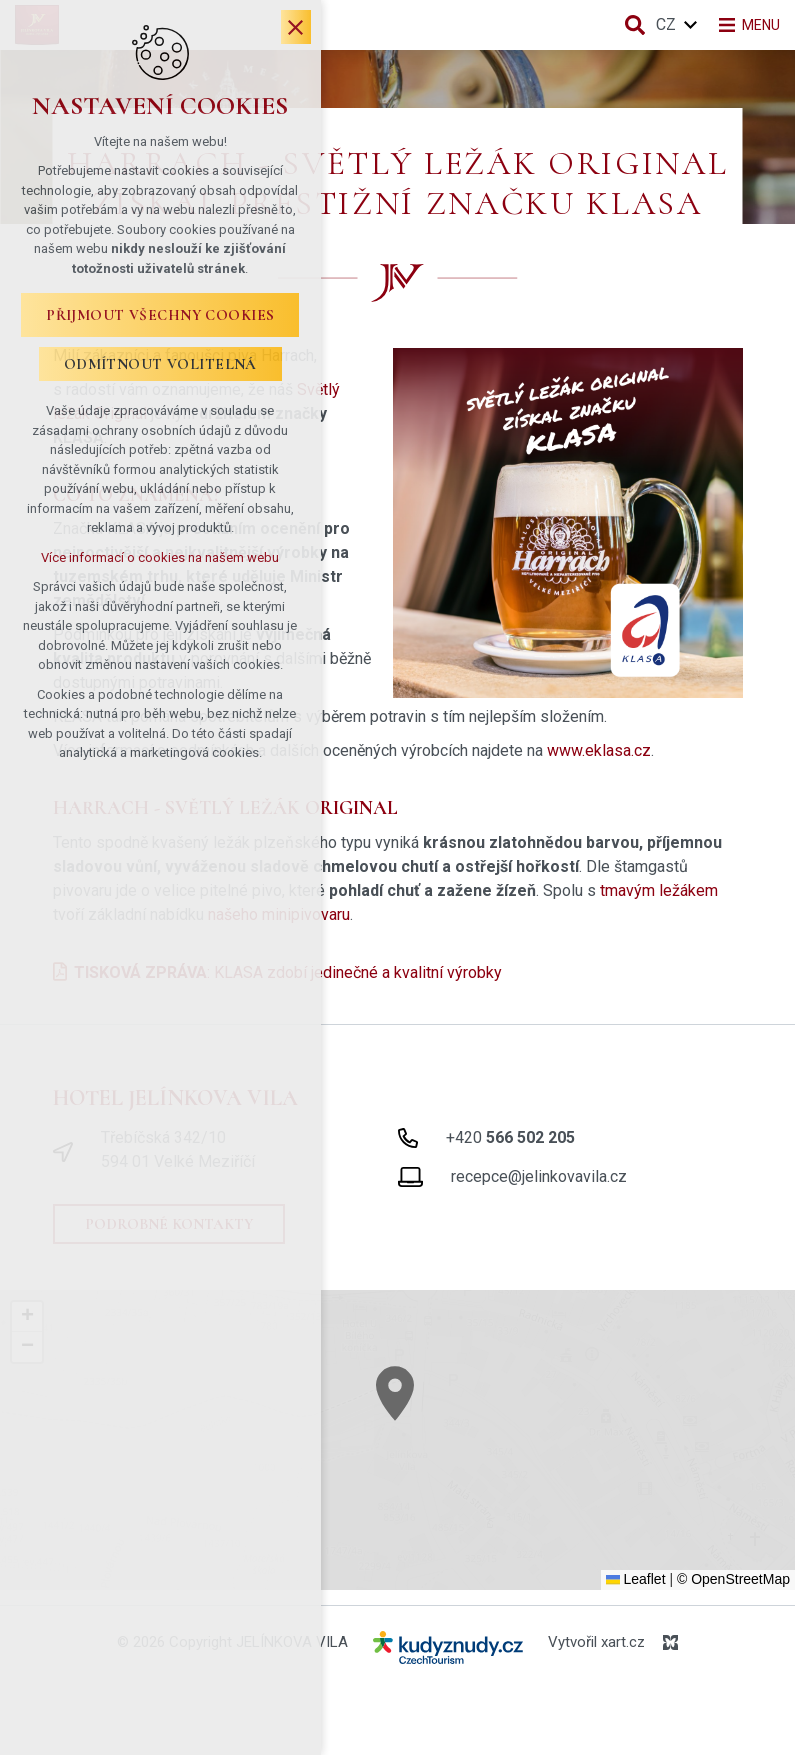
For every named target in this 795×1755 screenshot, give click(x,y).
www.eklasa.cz (599, 750)
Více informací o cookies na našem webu (175, 547)
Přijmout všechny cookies (175, 325)
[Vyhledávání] (624, 25)
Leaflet (636, 1579)
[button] (432, 1419)
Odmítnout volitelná (175, 374)
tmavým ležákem (659, 890)
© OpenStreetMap (733, 1579)
